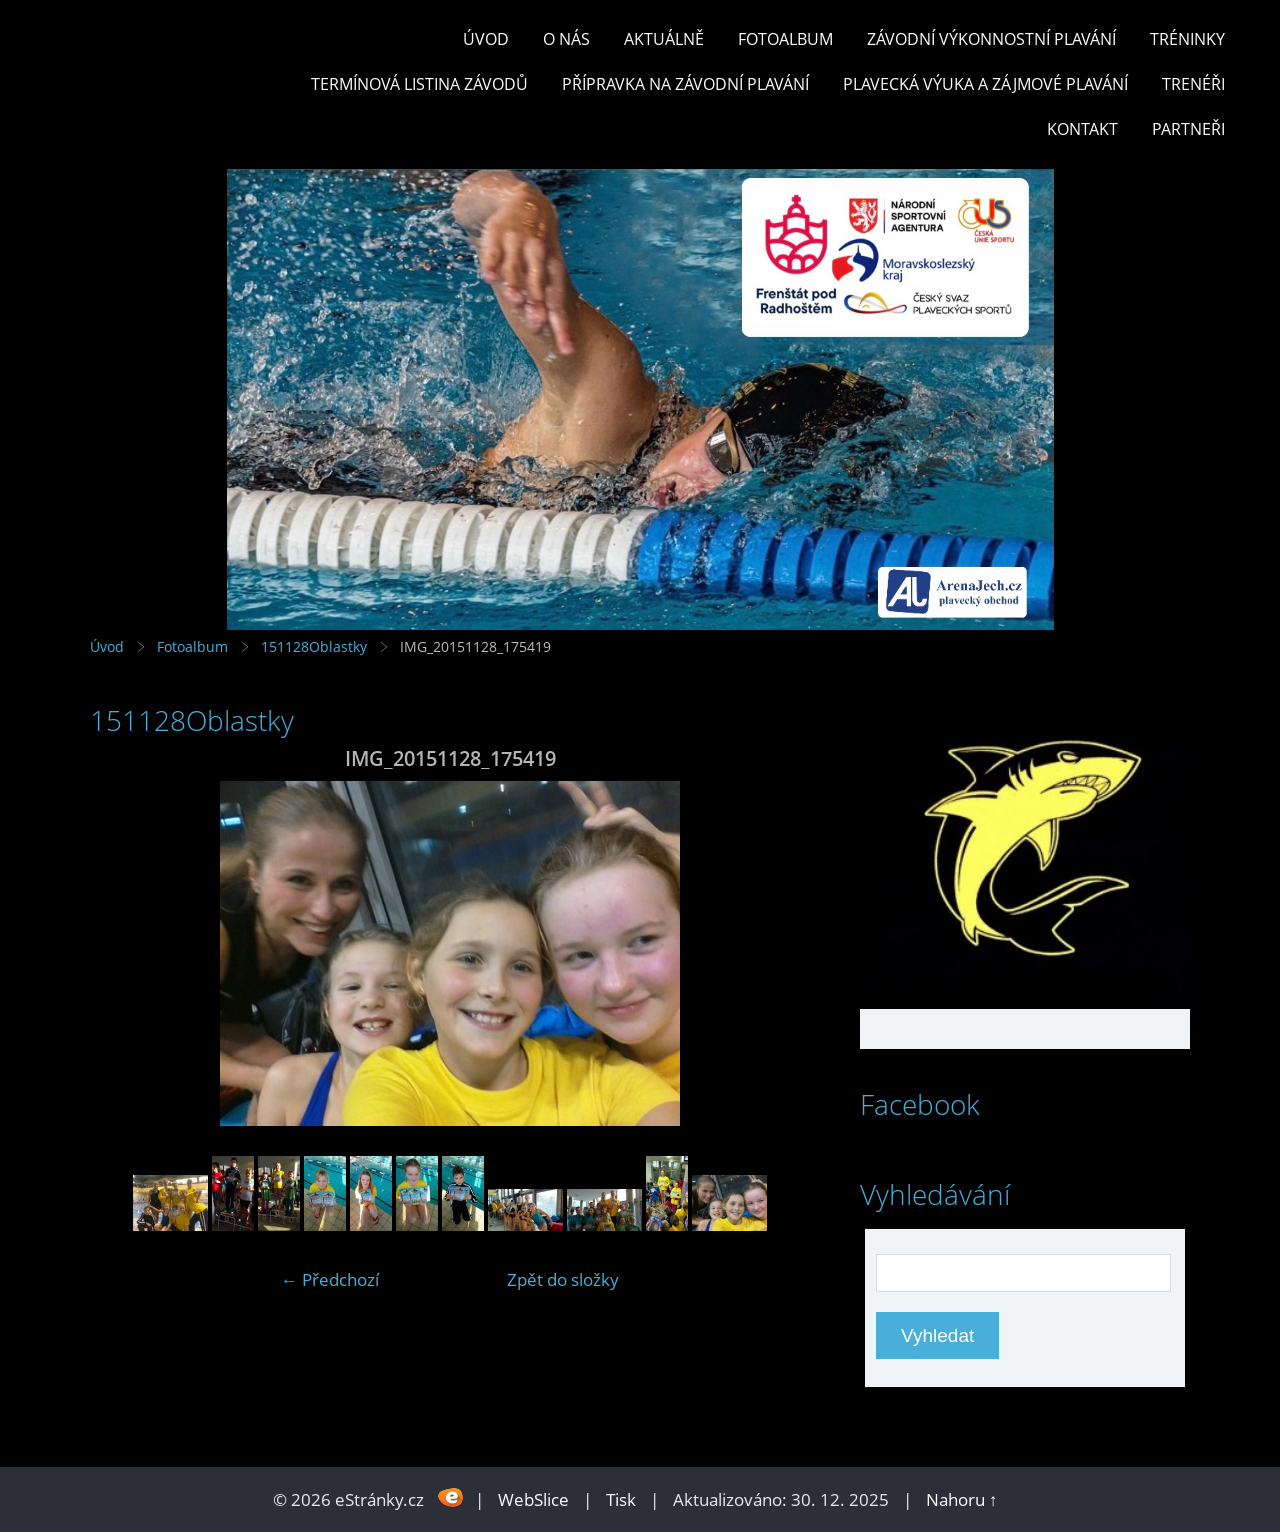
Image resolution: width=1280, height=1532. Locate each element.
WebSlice (533, 1499)
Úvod (486, 39)
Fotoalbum (785, 39)
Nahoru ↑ (962, 1499)
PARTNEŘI (1188, 129)
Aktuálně (664, 39)
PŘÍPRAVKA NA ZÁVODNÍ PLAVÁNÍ (685, 84)
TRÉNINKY (1187, 39)
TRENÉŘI (1193, 84)
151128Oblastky (314, 646)
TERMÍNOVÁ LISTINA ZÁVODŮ (419, 84)
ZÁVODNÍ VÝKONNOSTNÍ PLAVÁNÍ (991, 39)
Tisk (621, 1499)
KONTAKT (1082, 129)
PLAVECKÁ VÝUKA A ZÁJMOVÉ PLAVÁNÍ (985, 84)
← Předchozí (330, 1279)
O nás (566, 39)
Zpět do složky (563, 1279)
